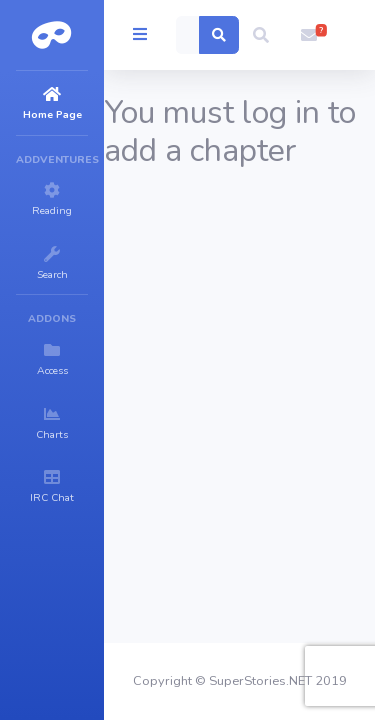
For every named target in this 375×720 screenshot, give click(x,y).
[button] (261, 35)
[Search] (188, 35)
